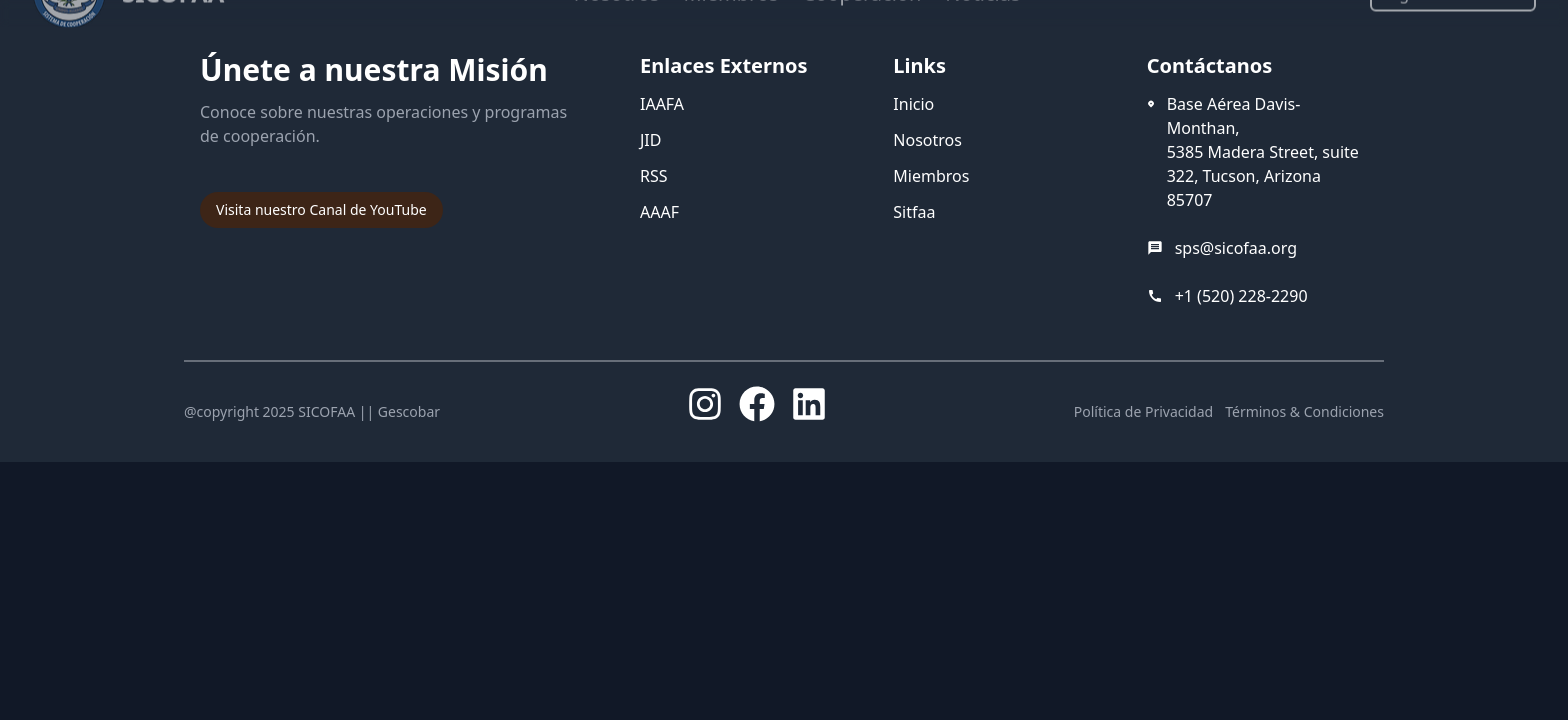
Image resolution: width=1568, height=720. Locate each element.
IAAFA (662, 104)
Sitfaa (914, 212)
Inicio (913, 104)
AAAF (659, 212)
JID (650, 140)
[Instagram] (705, 404)
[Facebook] (757, 404)
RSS (654, 176)
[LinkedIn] (809, 404)
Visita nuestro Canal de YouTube (321, 209)
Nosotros (927, 140)
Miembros (931, 176)
